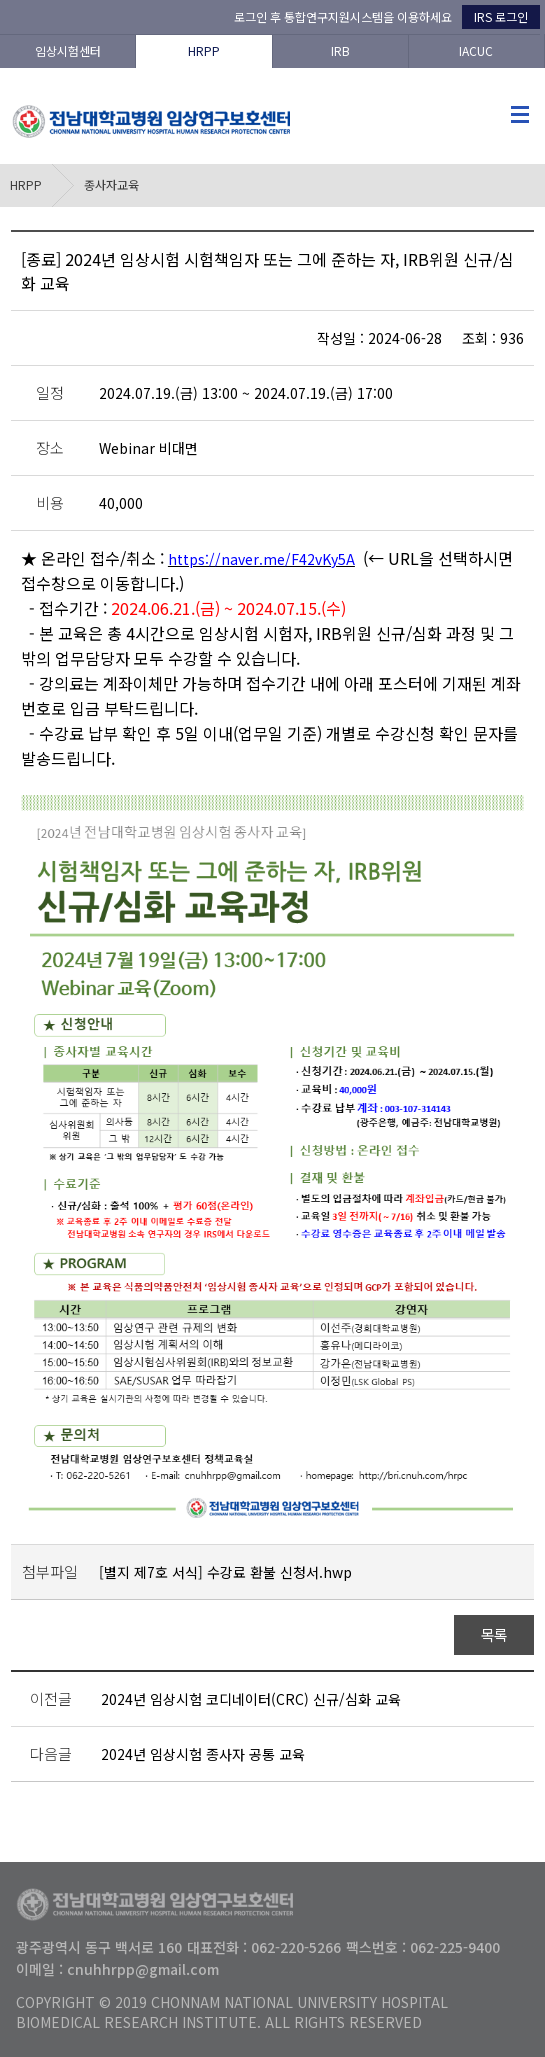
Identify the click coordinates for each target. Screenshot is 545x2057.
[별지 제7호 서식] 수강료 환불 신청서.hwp (225, 1572)
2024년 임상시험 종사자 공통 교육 (203, 1754)
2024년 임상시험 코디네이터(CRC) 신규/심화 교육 (251, 1699)
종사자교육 (111, 184)
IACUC (476, 50)
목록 (494, 1634)
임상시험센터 (68, 50)
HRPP (204, 50)
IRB (340, 50)
